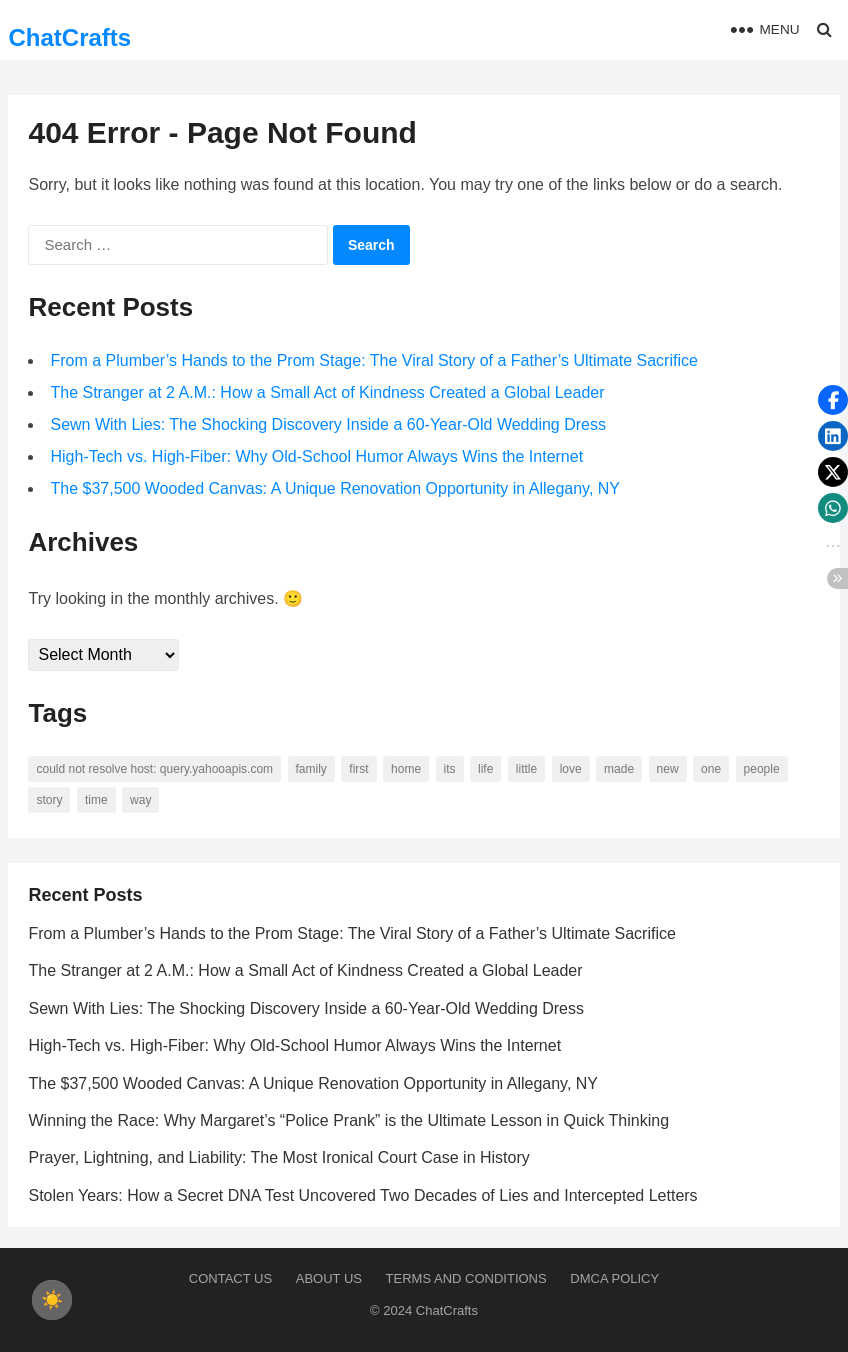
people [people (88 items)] (762, 769)
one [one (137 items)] (711, 769)
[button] (833, 400)
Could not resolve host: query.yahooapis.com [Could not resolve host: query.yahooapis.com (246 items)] (154, 769)
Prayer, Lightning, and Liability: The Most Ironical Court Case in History (278, 1157)
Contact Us (230, 1278)
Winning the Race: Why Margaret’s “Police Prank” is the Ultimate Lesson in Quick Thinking (348, 1120)
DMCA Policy (614, 1278)
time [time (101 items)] (96, 800)
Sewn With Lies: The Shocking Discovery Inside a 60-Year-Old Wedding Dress (328, 424)
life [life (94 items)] (485, 769)
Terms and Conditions (466, 1278)
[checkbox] (52, 1300)
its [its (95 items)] (450, 769)
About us (329, 1278)
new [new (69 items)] (668, 769)
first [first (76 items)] (358, 769)
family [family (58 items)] (311, 769)
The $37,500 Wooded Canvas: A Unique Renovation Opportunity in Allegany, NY (335, 488)
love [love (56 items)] (571, 769)
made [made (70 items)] (619, 769)
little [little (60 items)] (526, 769)
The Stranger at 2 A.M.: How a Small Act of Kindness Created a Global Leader (327, 392)
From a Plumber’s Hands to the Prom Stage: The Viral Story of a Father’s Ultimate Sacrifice (373, 360)
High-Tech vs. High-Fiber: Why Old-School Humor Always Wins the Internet (316, 456)
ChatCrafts (69, 37)
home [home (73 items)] (406, 769)
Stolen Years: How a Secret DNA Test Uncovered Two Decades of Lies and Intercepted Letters (362, 1195)
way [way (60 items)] (140, 800)
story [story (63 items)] (49, 800)
